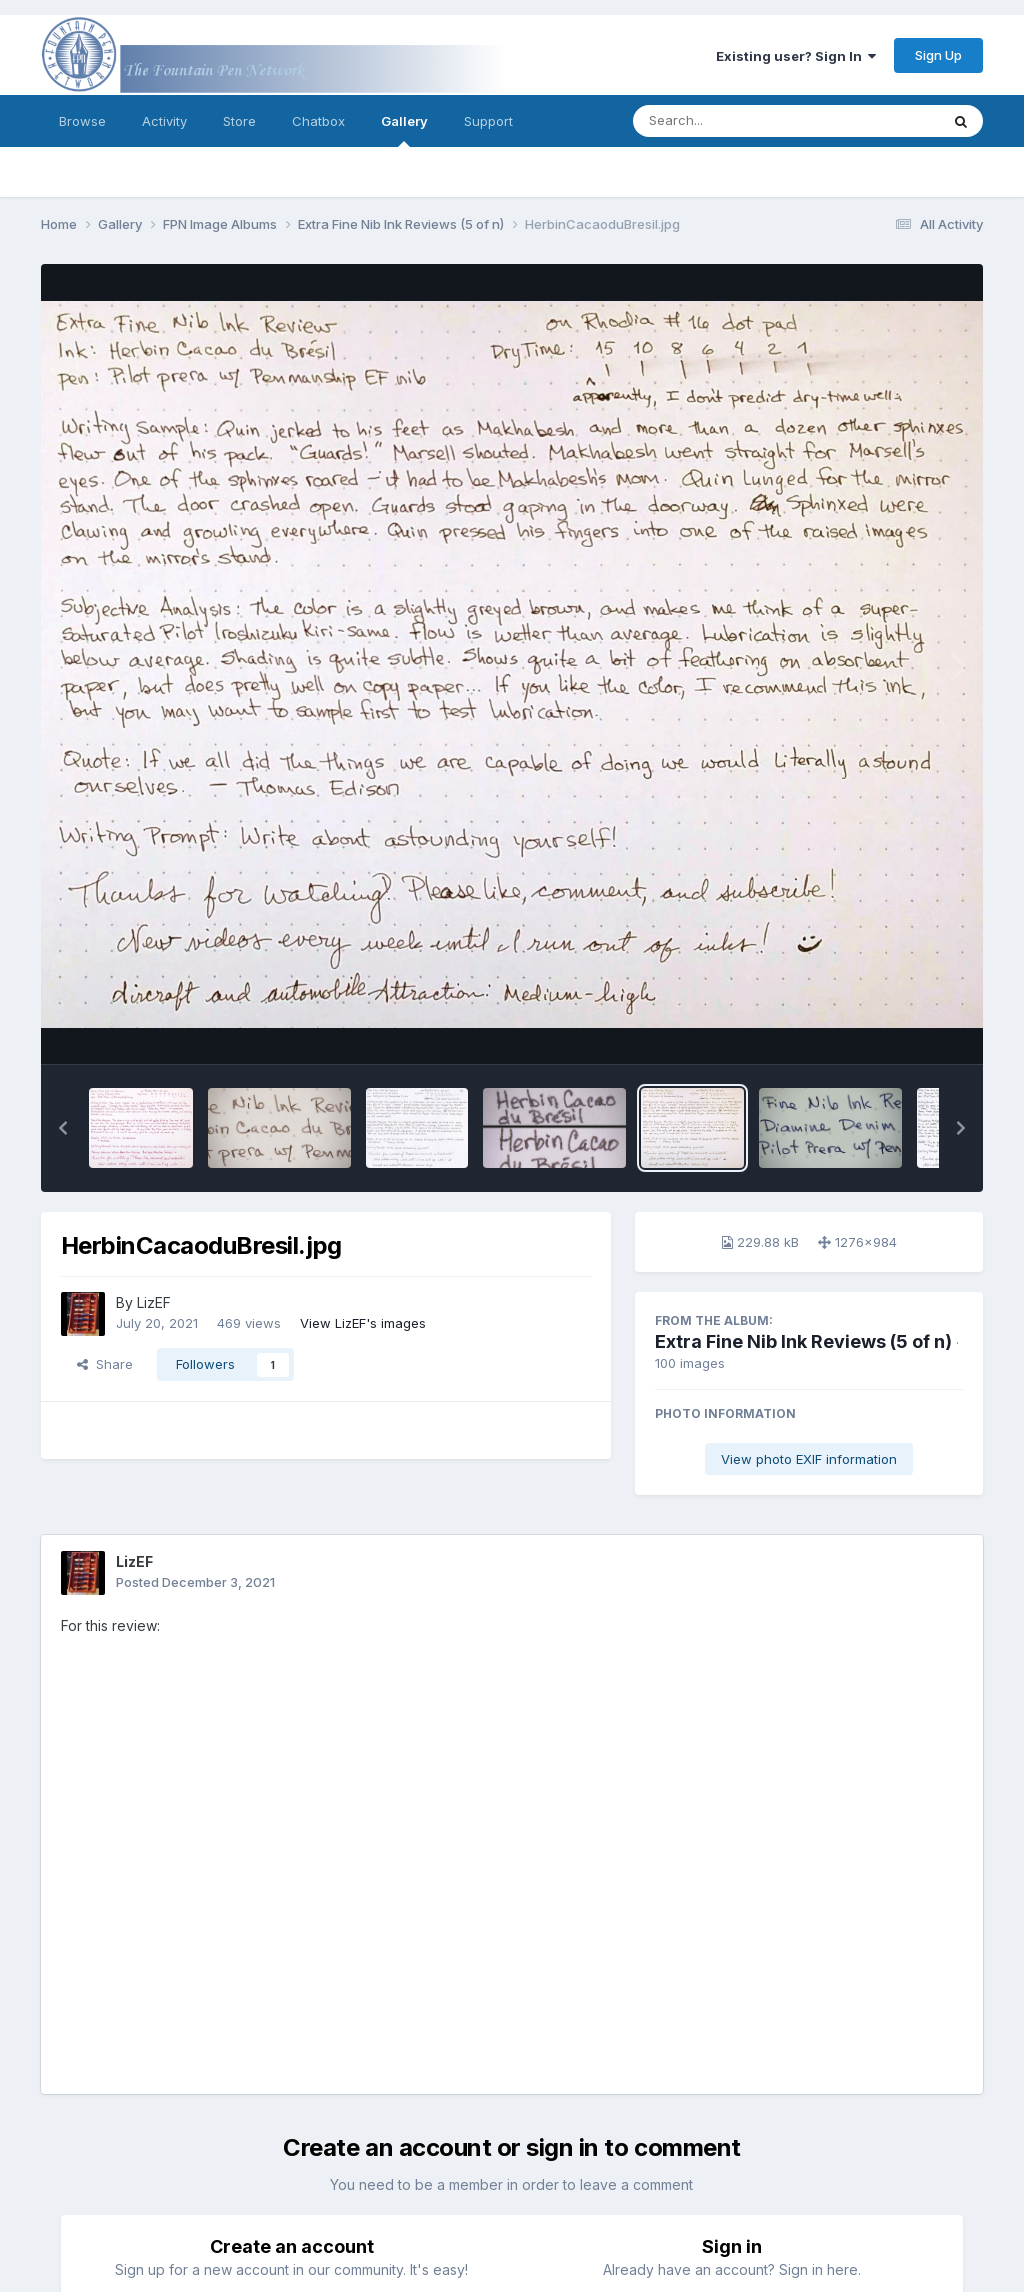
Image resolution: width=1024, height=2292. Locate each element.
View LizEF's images (363, 1323)
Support (488, 121)
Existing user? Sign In (796, 56)
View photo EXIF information (809, 1459)
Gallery (404, 130)
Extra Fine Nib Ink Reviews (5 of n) (803, 1341)
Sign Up (938, 55)
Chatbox (318, 121)
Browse (82, 121)
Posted (195, 1582)
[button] (63, 1128)
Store (239, 121)
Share (105, 1364)
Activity (164, 121)
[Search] (731, 121)
